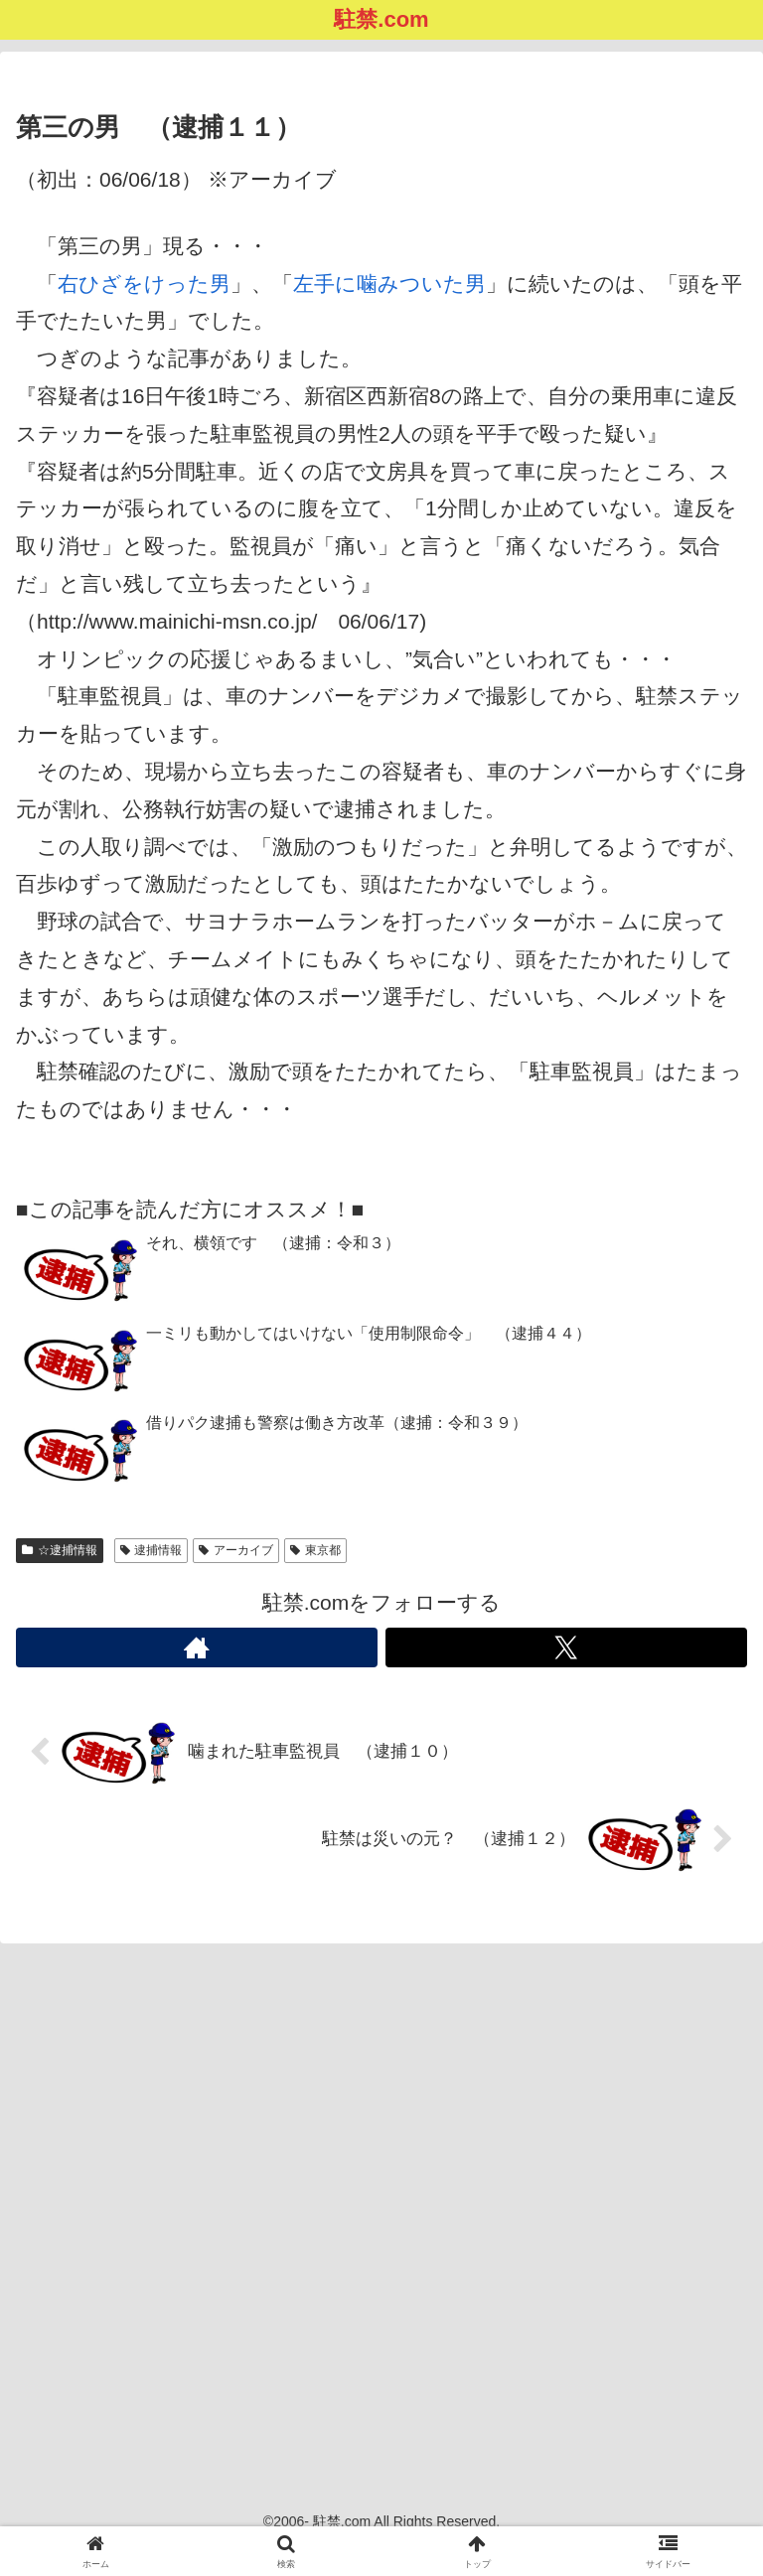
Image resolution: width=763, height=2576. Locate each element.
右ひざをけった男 (144, 283)
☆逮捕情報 (59, 1550)
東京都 (315, 1550)
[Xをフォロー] (566, 1647)
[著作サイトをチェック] (197, 1647)
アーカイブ (236, 1550)
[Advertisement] (381, 2204)
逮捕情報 (151, 1550)
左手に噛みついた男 (389, 283)
